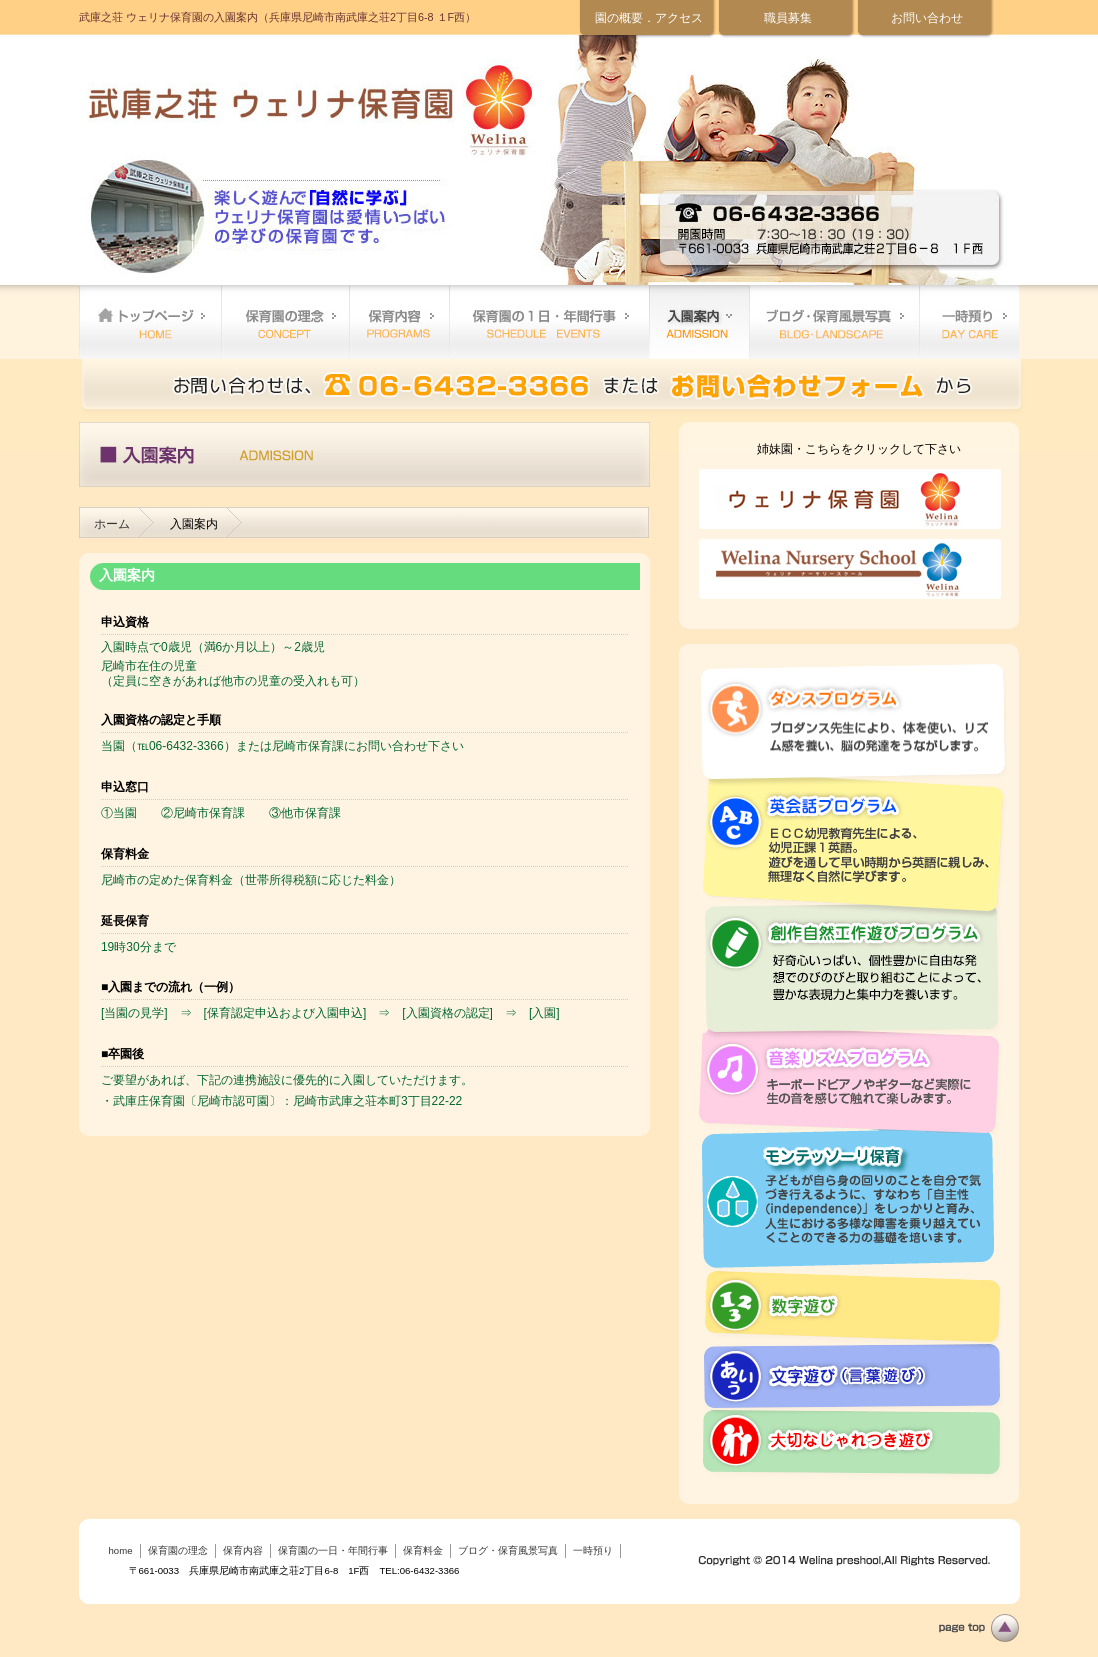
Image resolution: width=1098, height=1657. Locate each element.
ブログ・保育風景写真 (834, 322)
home (150, 322)
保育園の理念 (285, 322)
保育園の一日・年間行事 (549, 322)
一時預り (969, 322)
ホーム (112, 524)
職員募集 (788, 18)
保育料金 (699, 322)
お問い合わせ (927, 18)
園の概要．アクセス (649, 18)
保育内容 (399, 322)
